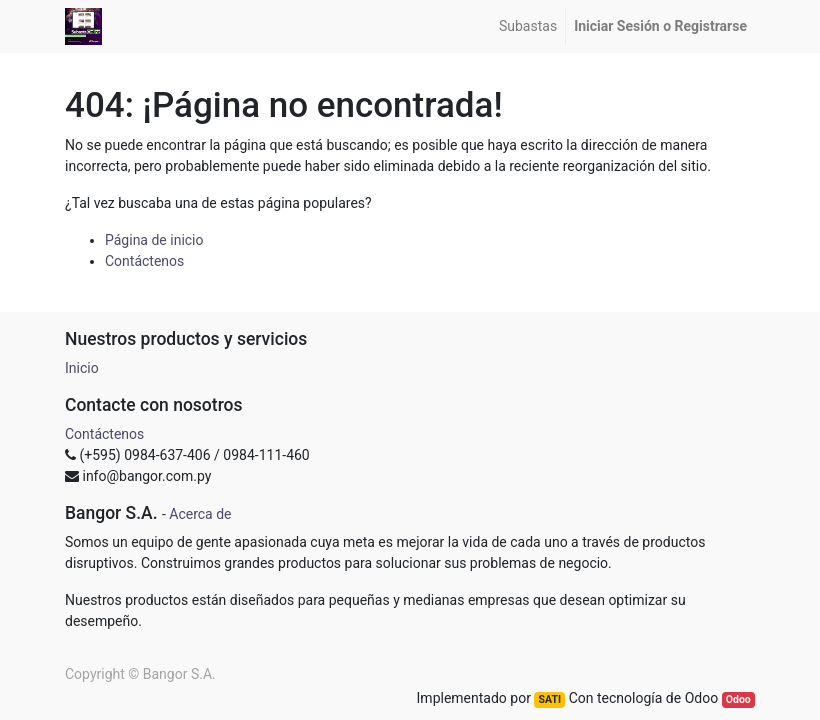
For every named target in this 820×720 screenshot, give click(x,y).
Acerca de (200, 514)
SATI (550, 699)
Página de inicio (154, 240)
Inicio (82, 368)
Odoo (738, 699)
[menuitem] (528, 26)
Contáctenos (144, 261)
